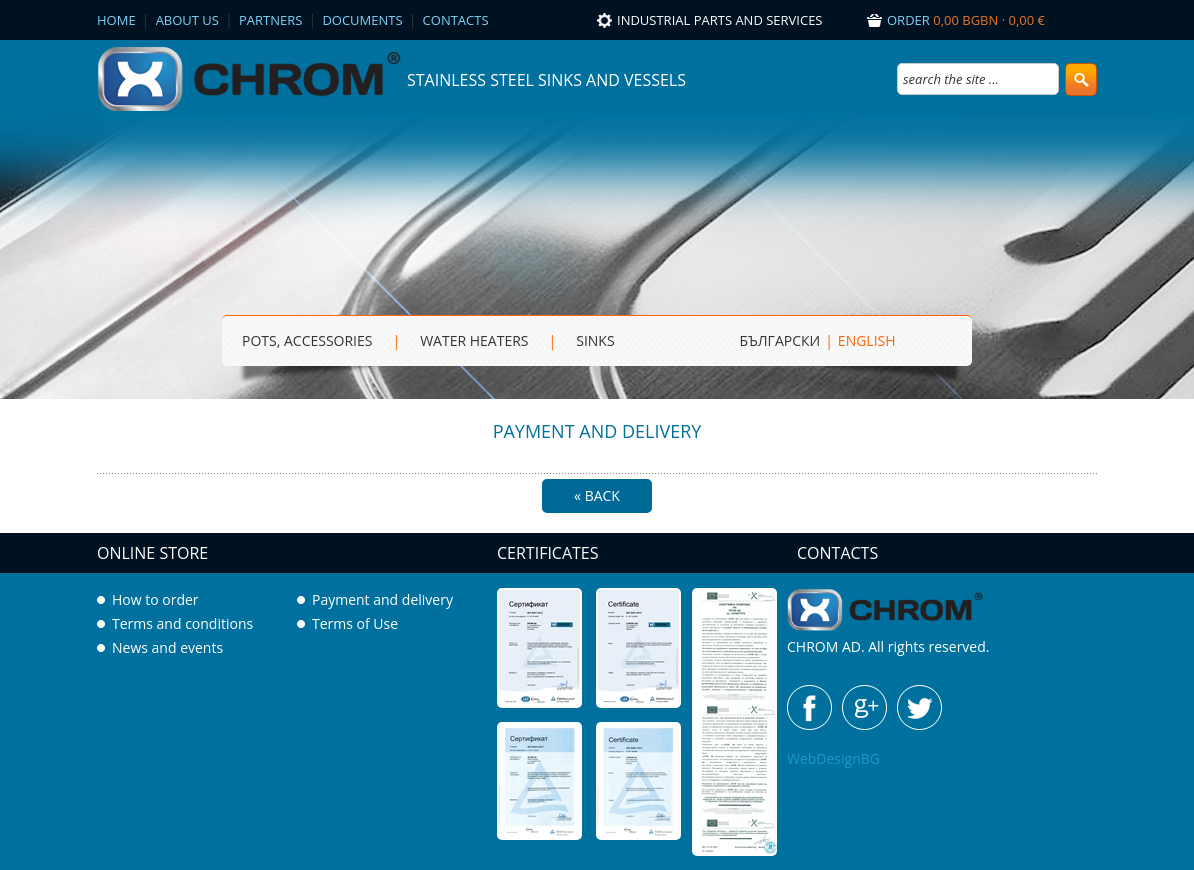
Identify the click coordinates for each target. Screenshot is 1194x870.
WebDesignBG (833, 758)
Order (966, 20)
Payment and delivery (382, 599)
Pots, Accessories (307, 340)
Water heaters (474, 340)
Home (116, 20)
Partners (270, 20)
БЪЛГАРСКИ (780, 340)
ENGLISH (867, 340)
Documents (362, 20)
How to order (155, 599)
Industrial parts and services (720, 20)
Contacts (456, 20)
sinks (595, 340)
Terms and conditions (182, 623)
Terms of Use (355, 623)
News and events (167, 647)
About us (187, 20)
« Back (597, 495)
